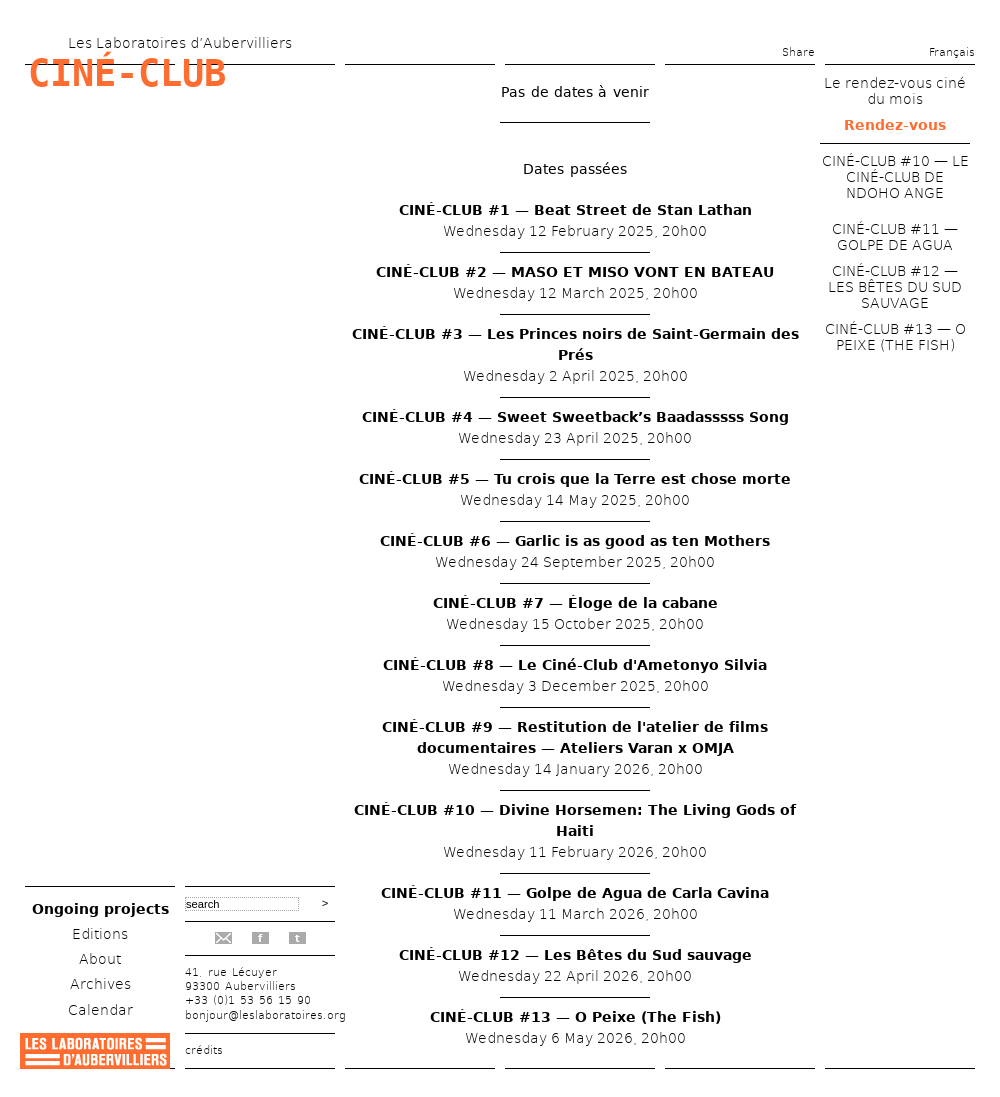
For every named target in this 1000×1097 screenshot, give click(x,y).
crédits (204, 1050)
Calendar (100, 1010)
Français (952, 52)
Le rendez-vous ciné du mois (895, 91)
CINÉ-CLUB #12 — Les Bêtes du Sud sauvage (575, 955)
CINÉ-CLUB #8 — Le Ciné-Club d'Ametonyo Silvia (575, 665)
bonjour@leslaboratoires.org (265, 1015)
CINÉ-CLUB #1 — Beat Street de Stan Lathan (575, 210)
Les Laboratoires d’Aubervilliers (180, 43)
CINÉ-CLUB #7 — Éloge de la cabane (575, 603)
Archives (100, 984)
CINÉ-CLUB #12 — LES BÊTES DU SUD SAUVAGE (895, 287)
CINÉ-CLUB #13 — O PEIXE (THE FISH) (895, 337)
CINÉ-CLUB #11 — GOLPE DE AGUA (895, 237)
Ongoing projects (100, 909)
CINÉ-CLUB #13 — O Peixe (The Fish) (575, 1017)
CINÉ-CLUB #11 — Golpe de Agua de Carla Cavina (575, 893)
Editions (100, 934)
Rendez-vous (895, 125)
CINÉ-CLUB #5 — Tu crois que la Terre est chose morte (575, 479)
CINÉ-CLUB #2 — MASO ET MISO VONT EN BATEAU (575, 272)
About (100, 959)
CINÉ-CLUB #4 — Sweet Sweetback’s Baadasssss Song (575, 417)
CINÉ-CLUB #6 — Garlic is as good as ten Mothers (575, 541)
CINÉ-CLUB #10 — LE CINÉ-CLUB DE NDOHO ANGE (895, 177)
